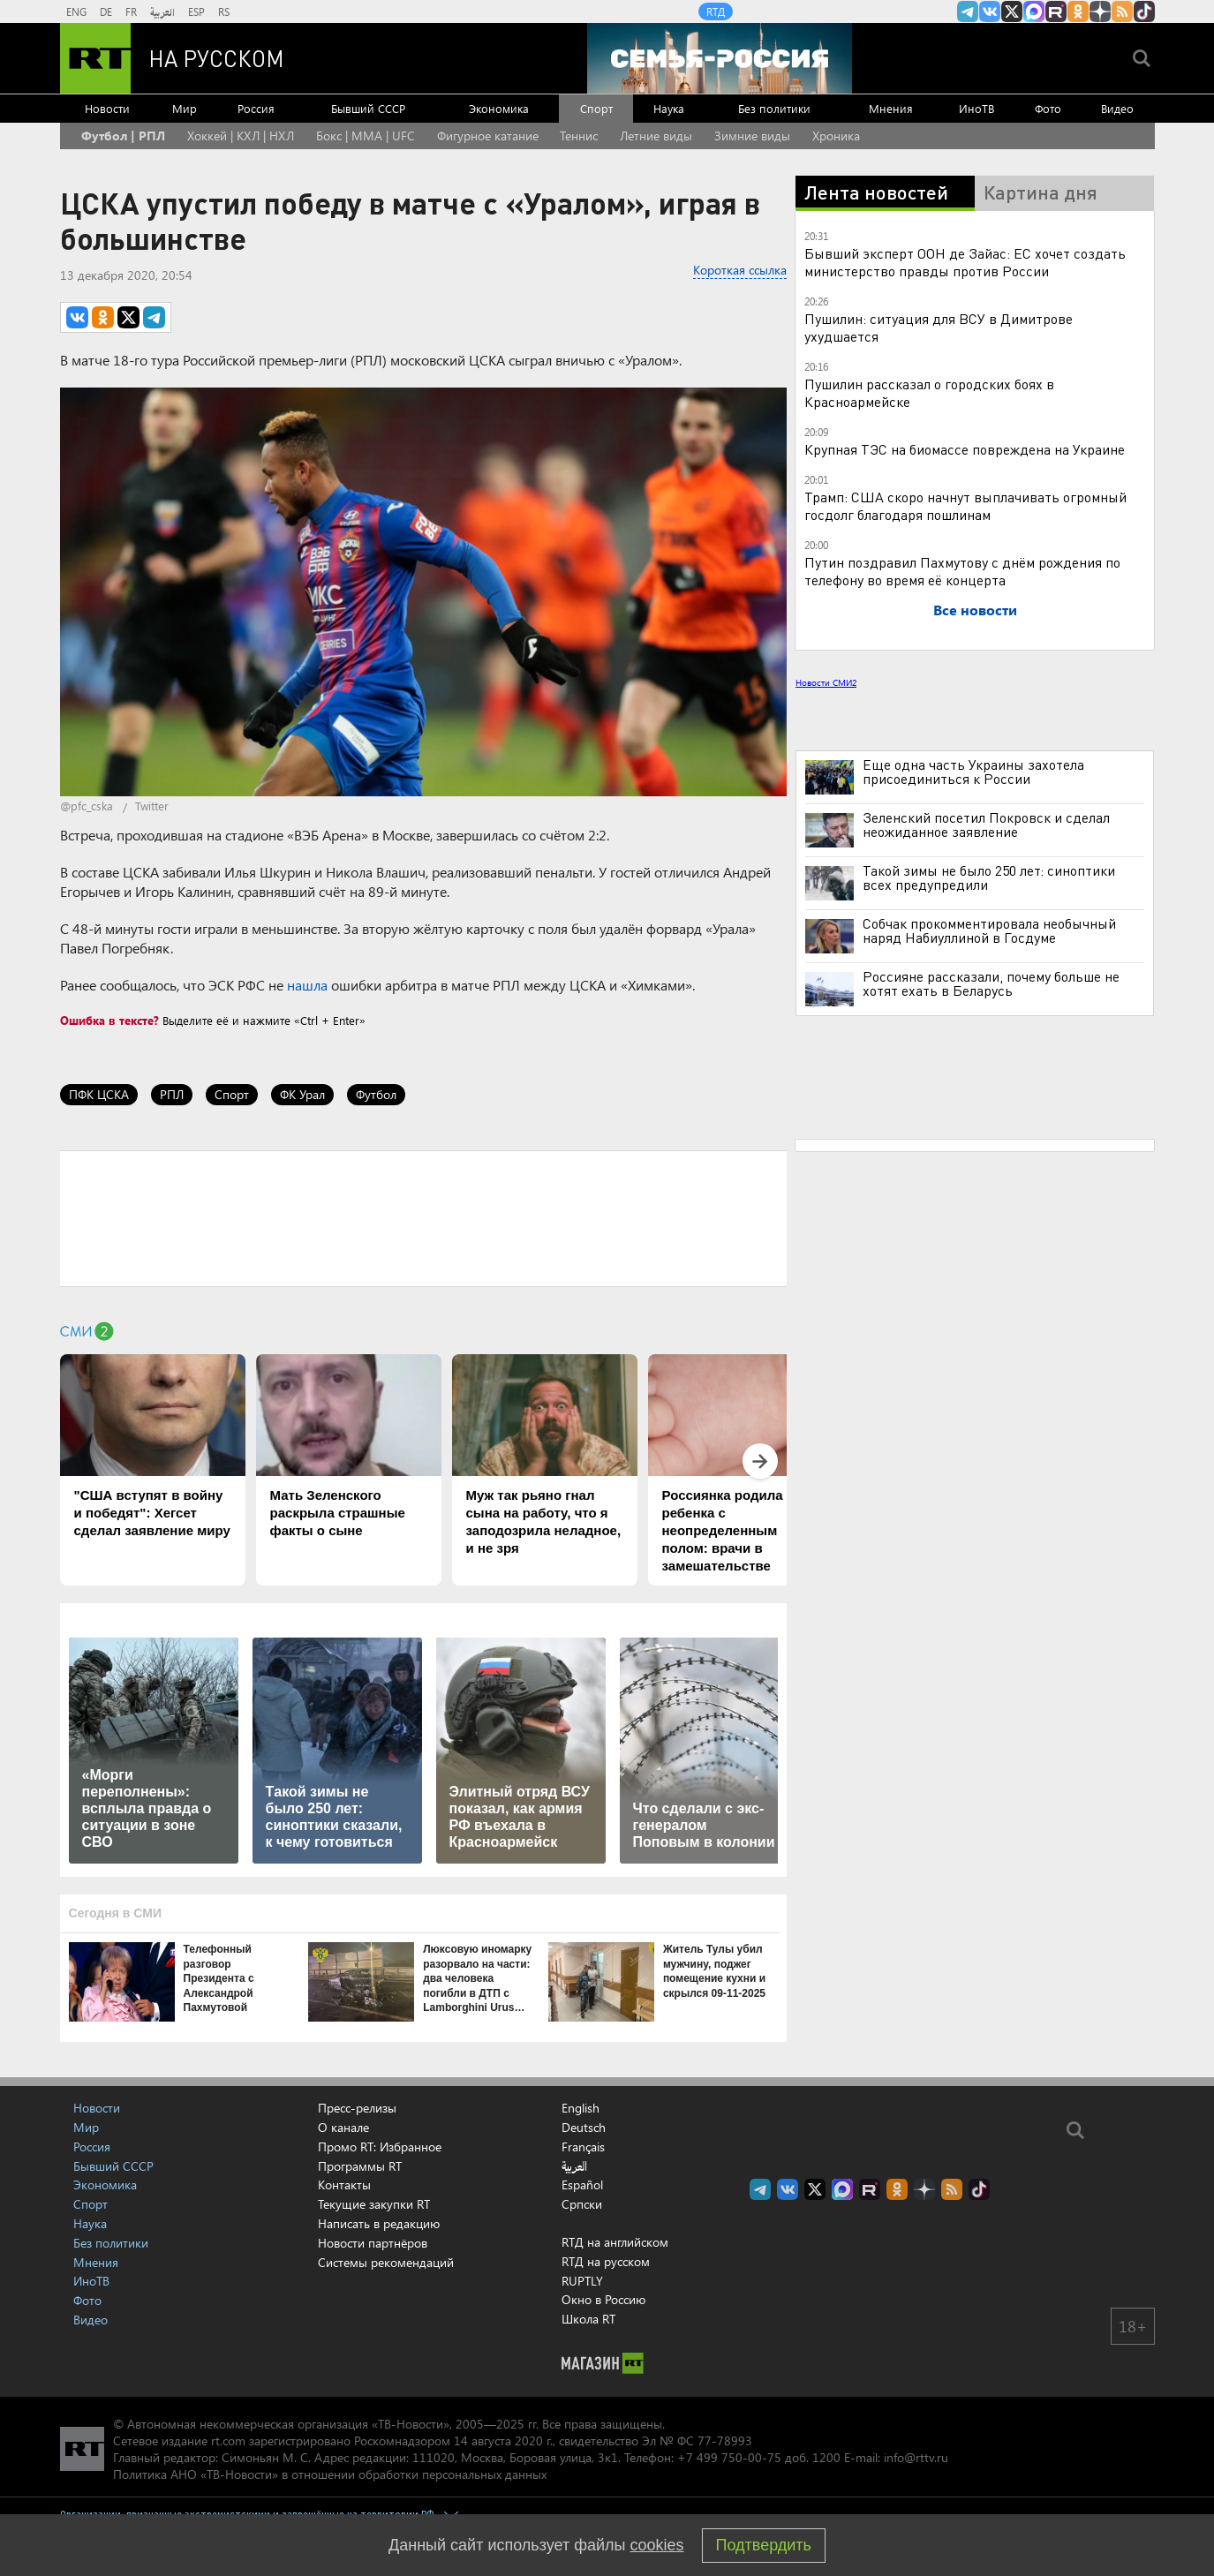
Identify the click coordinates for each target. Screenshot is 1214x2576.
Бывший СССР (368, 108)
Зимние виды (752, 135)
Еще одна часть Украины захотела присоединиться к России (973, 771)
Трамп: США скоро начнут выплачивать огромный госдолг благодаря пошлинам (965, 505)
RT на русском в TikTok (1144, 11)
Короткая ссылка (740, 269)
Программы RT (360, 2166)
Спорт (596, 108)
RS (224, 11)
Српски (582, 2204)
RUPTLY (582, 2280)
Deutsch (584, 2127)
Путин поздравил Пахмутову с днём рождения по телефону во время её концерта (962, 571)
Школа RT (588, 2318)
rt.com (228, 2440)
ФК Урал (302, 1094)
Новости (107, 108)
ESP (196, 11)
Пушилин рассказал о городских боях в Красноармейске (929, 392)
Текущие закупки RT (374, 2204)
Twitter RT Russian (1011, 11)
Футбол (376, 1094)
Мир (184, 108)
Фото (1048, 108)
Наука (668, 108)
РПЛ (172, 1094)
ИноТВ (976, 108)
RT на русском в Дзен (1100, 11)
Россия (256, 108)
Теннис (579, 135)
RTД (715, 11)
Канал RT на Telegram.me (967, 11)
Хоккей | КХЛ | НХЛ (240, 135)
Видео (1117, 108)
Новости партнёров (372, 2242)
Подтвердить (763, 2545)
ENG (76, 11)
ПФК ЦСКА (99, 1094)
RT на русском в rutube (1056, 11)
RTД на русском (606, 2261)
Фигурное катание (488, 135)
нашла (307, 984)
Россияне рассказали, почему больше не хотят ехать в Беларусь (991, 983)
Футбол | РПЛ (123, 135)
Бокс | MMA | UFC (365, 135)
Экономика (499, 108)
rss (1122, 11)
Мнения (891, 108)
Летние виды (656, 135)
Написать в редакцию (379, 2223)
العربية (162, 11)
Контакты (344, 2184)
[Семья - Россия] (719, 58)
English (580, 2108)
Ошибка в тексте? (109, 1020)
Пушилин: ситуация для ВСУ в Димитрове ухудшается (938, 327)
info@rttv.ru (916, 2457)
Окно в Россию (603, 2299)
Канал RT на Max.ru (1033, 11)
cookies (657, 2545)
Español (582, 2185)
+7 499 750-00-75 (729, 2457)
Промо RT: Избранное (379, 2146)
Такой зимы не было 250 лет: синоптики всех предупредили (989, 877)
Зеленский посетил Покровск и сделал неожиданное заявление (986, 824)
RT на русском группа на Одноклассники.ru (1078, 11)
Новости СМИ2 (826, 682)
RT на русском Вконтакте (989, 11)
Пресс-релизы (357, 2107)
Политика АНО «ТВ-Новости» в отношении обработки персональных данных (330, 2474)
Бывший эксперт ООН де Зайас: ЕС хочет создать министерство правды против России (965, 262)
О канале (343, 2127)
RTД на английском (615, 2241)
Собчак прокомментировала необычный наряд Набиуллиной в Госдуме (989, 930)
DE (106, 11)
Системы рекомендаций (386, 2262)
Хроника (836, 135)
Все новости (975, 609)
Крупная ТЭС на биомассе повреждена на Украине (964, 449)
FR (131, 11)
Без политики (774, 108)
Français (583, 2147)
